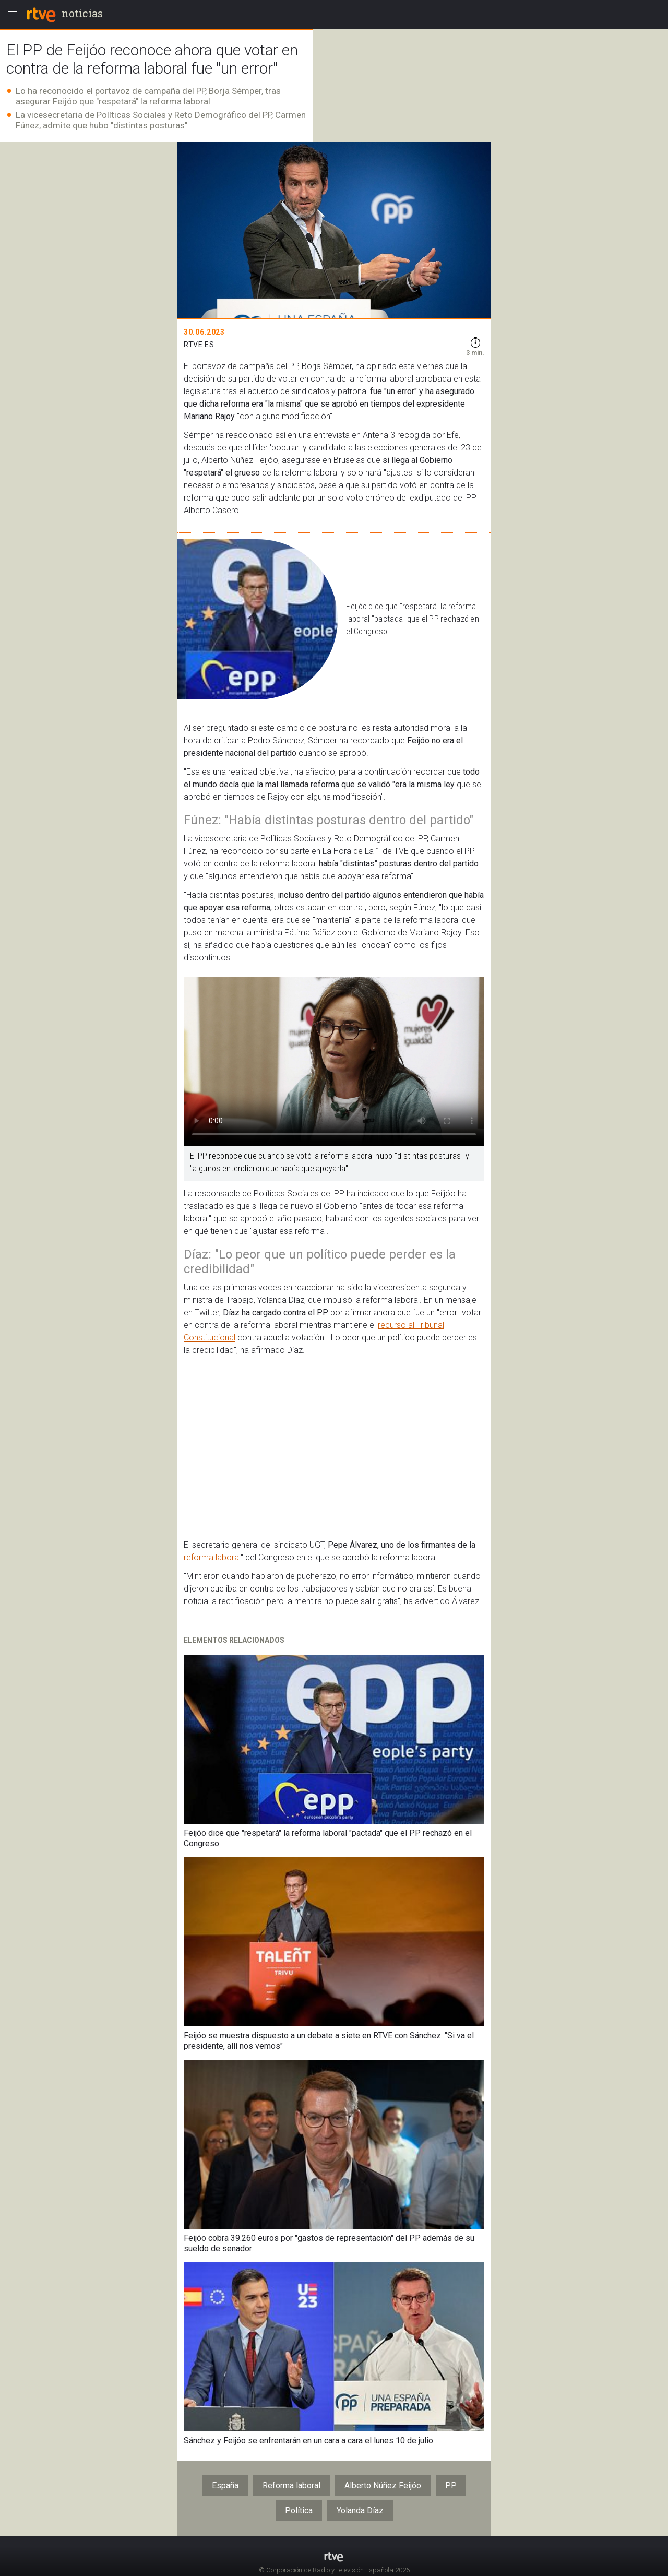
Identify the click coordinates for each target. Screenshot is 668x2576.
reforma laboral (212, 1557)
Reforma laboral (291, 2485)
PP (451, 2485)
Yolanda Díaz (360, 2510)
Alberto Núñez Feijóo (382, 2485)
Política (299, 2510)
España (225, 2485)
